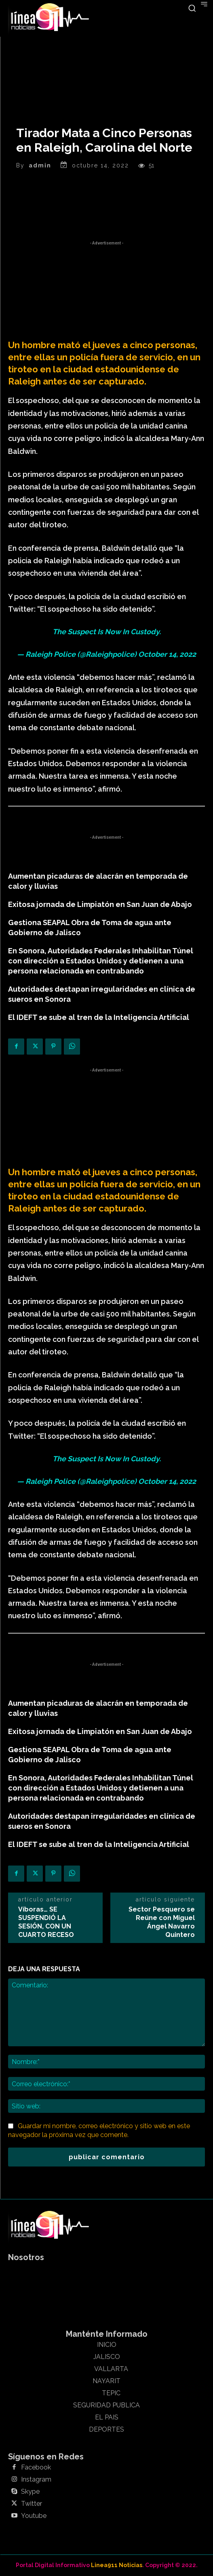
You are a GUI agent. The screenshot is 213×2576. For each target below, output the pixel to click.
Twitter (31, 2504)
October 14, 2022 (167, 654)
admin (40, 165)
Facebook (36, 2467)
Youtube (33, 2516)
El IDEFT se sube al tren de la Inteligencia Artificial (98, 1017)
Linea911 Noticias (116, 2565)
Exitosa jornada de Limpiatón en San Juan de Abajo (100, 904)
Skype (30, 2491)
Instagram (36, 2479)
